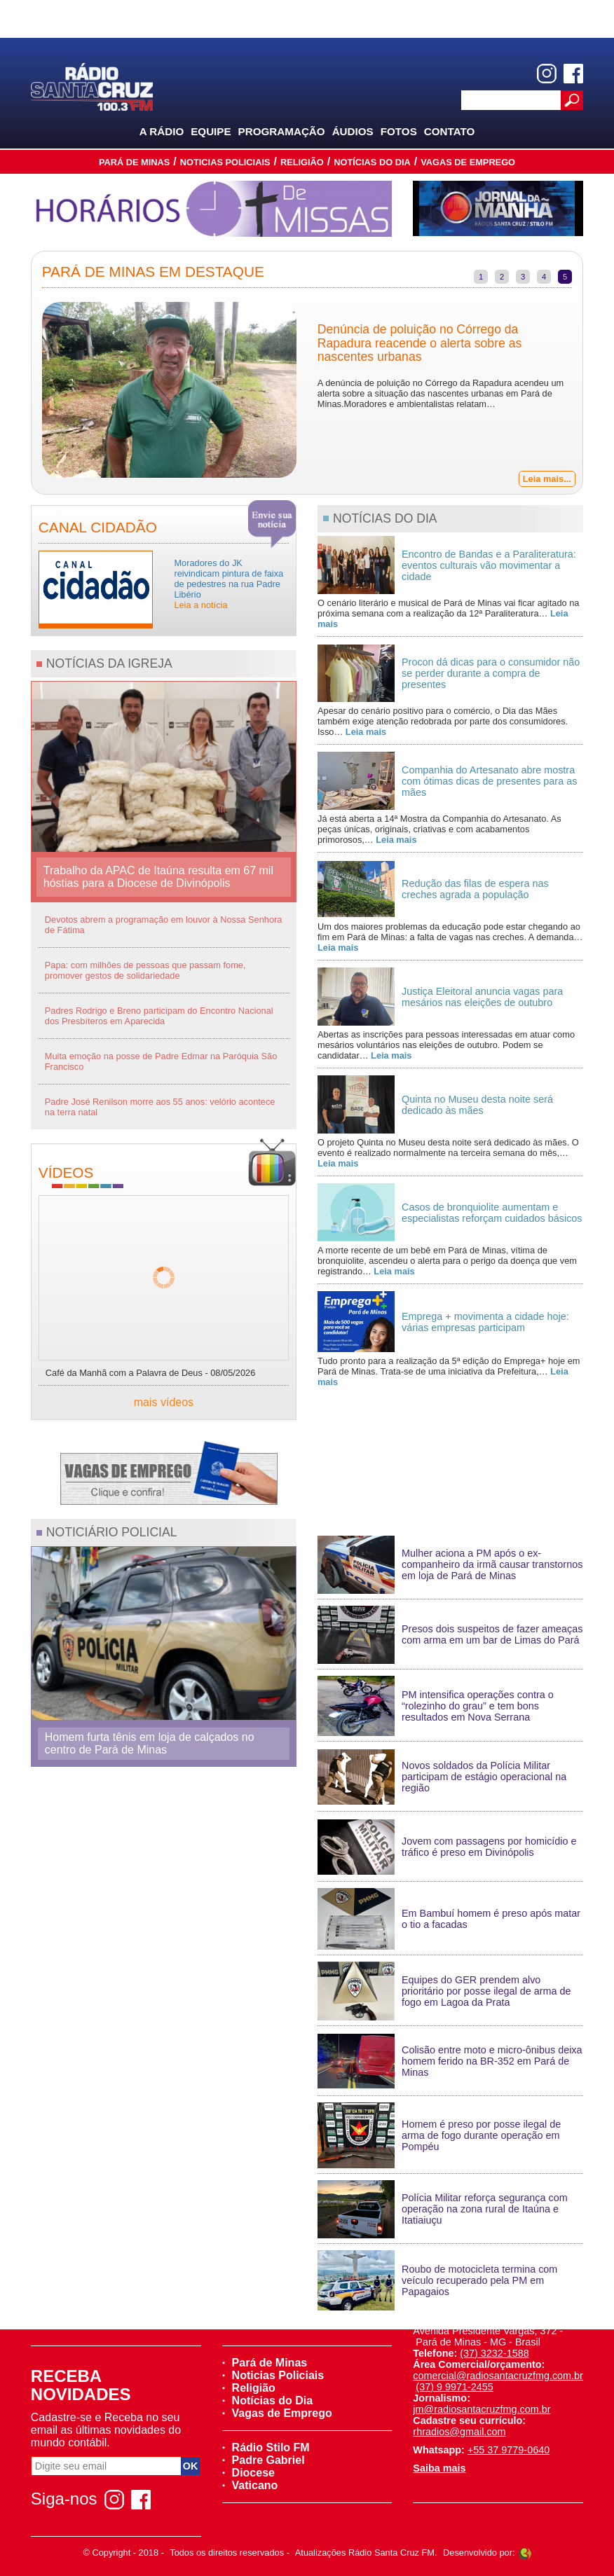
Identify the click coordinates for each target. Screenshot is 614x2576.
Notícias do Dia (372, 162)
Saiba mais (439, 2468)
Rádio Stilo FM (266, 2447)
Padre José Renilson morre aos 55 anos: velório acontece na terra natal (160, 1106)
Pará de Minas (134, 162)
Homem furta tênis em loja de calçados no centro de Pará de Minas (149, 1743)
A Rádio (161, 131)
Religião (302, 162)
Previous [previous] (21, 392)
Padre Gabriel (263, 2460)
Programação (281, 131)
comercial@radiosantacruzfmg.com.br (498, 2375)
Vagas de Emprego (468, 162)
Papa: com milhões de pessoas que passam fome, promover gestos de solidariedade (145, 970)
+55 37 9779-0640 (509, 2450)
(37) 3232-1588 (494, 2353)
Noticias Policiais (225, 162)
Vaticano (250, 2485)
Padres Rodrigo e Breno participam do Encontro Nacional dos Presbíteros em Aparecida (159, 1015)
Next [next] (593, 392)
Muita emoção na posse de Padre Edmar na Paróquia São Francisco (161, 1061)
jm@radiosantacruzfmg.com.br (481, 2409)
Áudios (353, 131)
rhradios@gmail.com (459, 2431)
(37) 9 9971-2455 (454, 2386)
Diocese (248, 2473)
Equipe (211, 131)
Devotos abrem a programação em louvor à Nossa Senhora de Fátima (163, 924)
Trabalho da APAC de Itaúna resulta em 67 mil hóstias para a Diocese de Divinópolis (158, 877)
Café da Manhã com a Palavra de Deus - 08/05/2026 (151, 1373)
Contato (449, 131)
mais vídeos (163, 1402)
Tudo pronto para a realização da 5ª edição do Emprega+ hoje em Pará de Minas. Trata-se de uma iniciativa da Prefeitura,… (449, 1371)
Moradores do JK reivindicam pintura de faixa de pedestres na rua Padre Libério (228, 584)
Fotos (399, 131)
